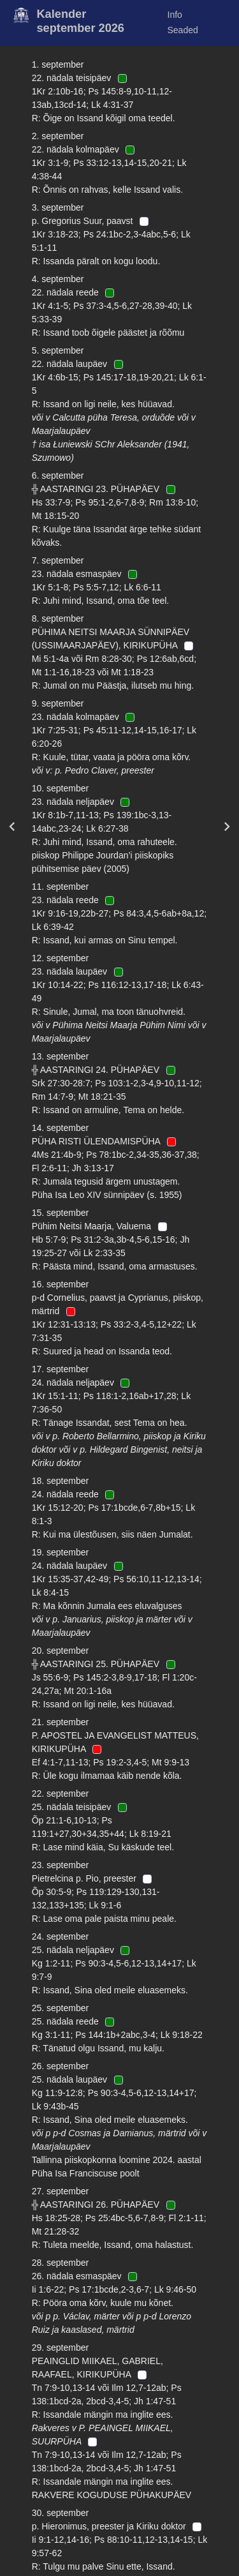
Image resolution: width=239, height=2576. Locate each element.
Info (175, 15)
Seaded (183, 30)
